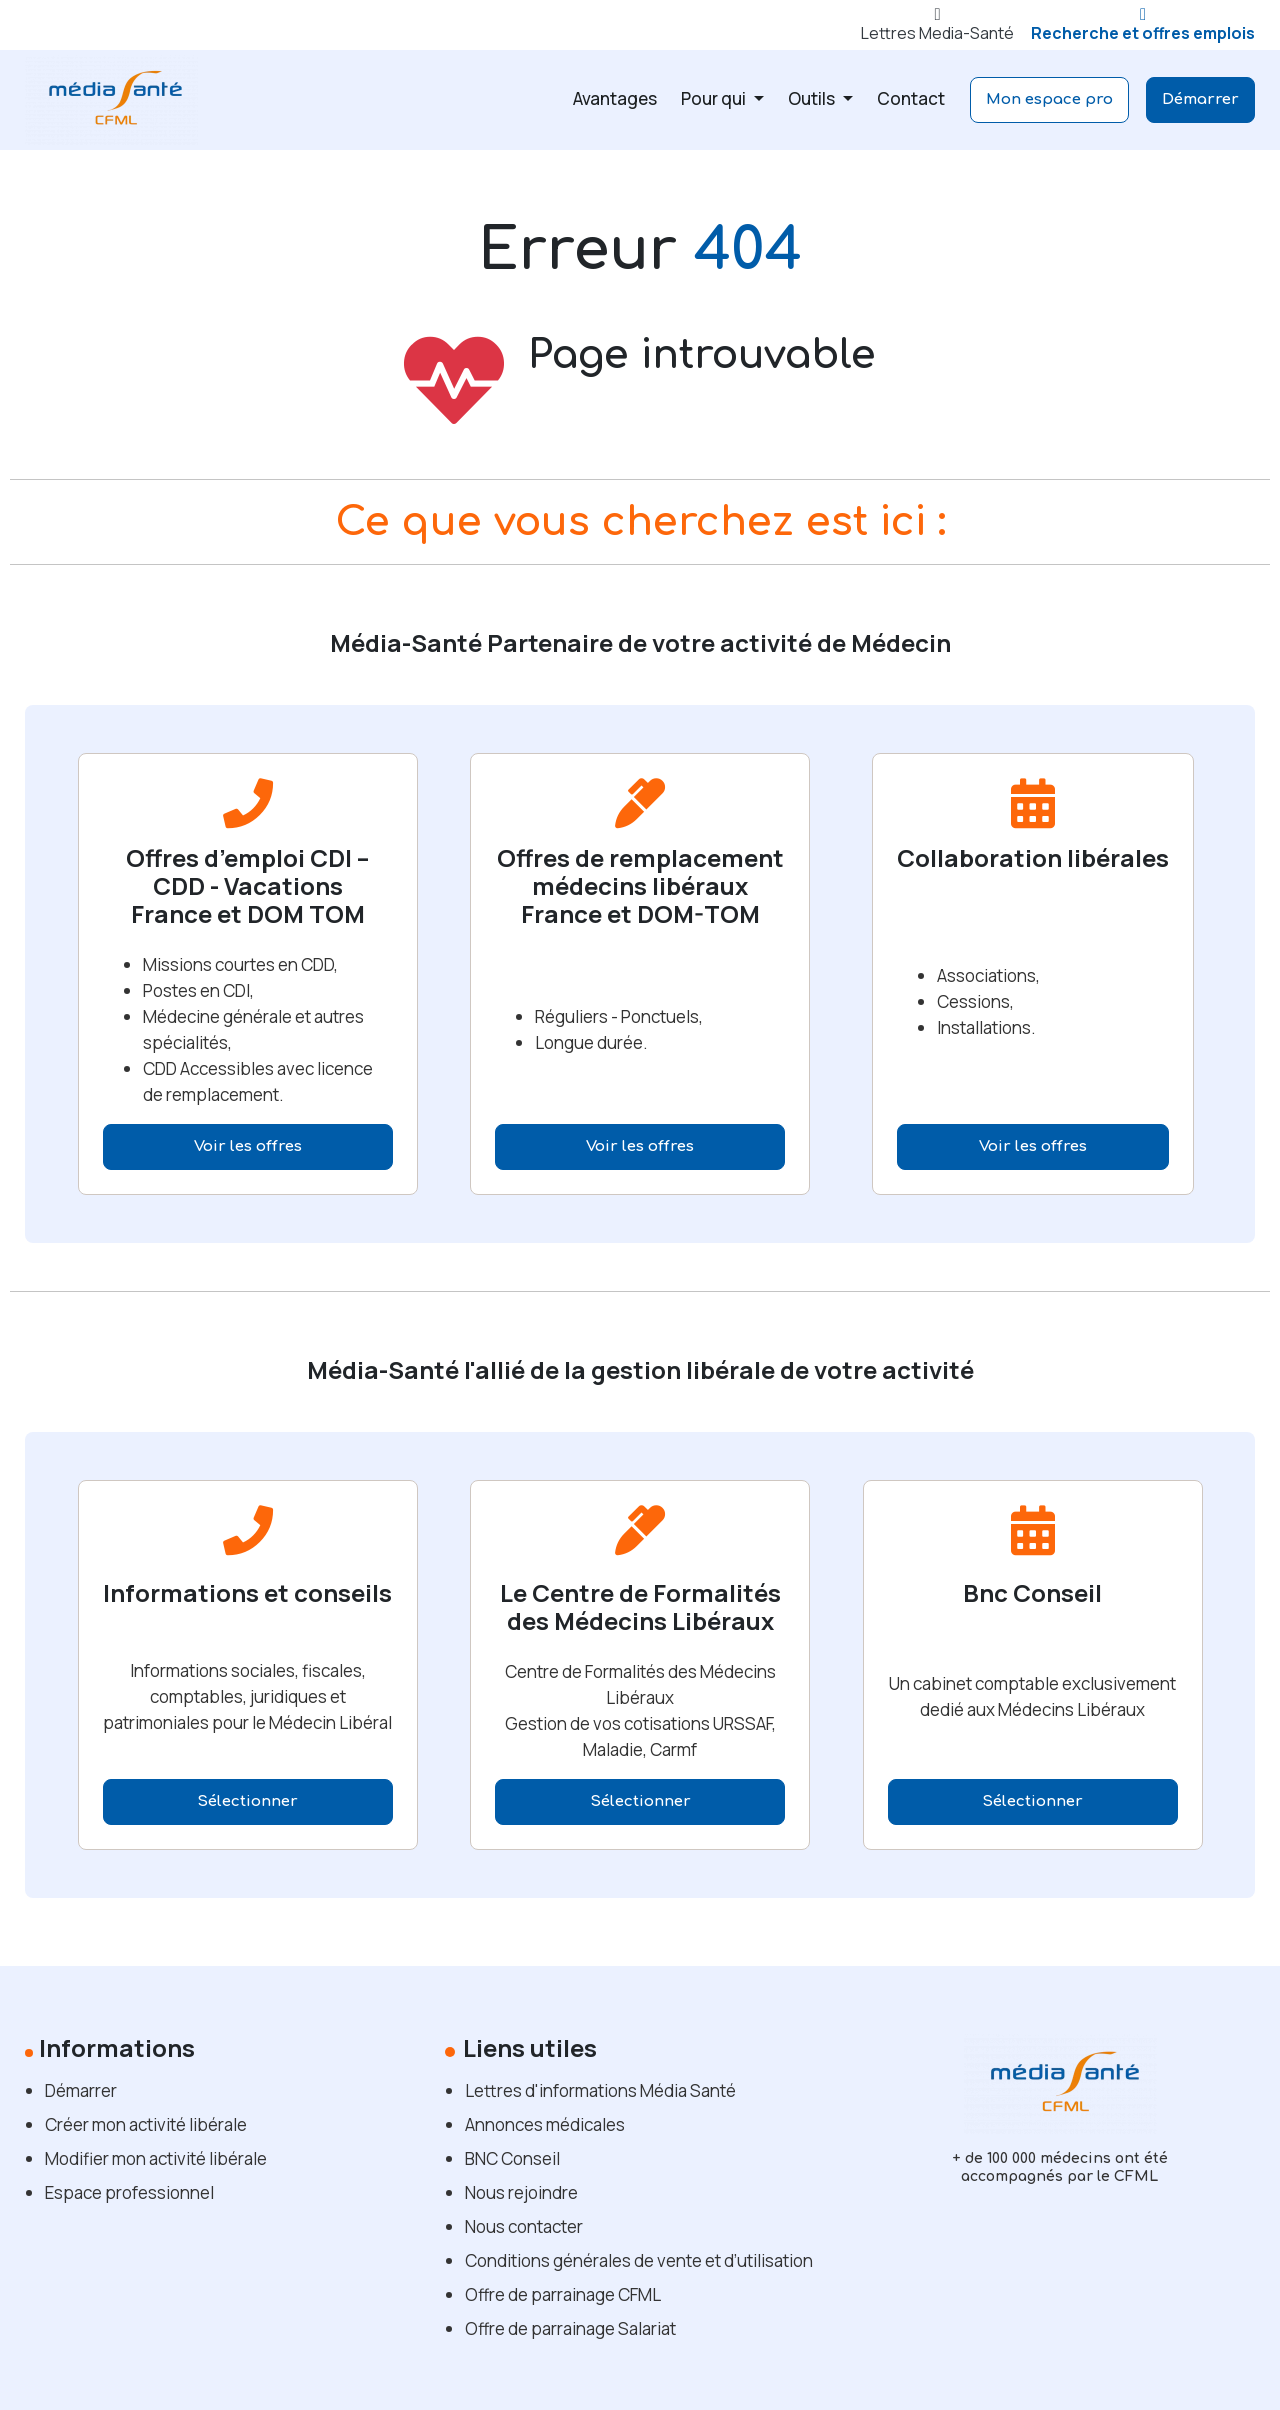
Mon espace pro (1049, 99)
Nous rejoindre (521, 2192)
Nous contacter (524, 2226)
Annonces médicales (545, 2124)
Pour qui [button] (715, 98)
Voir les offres (248, 1146)
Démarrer (1200, 99)
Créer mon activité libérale (146, 2124)
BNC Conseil (512, 2158)
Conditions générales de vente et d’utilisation (639, 2260)
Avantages (615, 98)
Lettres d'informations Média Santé (600, 2090)
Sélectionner (247, 1801)
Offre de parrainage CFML (563, 2294)
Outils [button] (813, 98)
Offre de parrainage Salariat (570, 2328)
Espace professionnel (129, 2192)
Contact (911, 98)
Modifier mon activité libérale (156, 2158)
